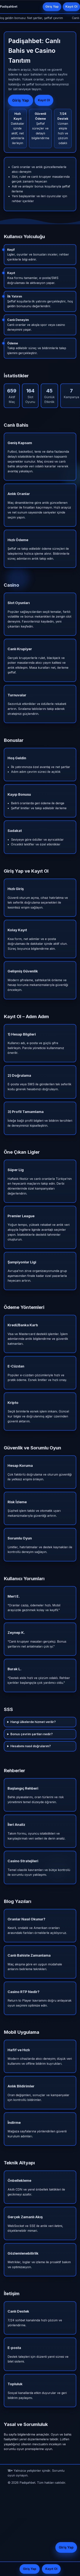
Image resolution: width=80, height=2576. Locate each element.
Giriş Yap (20, 100)
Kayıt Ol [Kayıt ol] (71, 6)
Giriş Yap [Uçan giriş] (66, 2547)
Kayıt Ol (44, 100)
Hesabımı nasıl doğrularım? (30, 1746)
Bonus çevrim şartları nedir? (31, 1734)
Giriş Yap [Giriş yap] (52, 6)
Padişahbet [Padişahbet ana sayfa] (8, 6)
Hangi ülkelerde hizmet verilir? (33, 1722)
